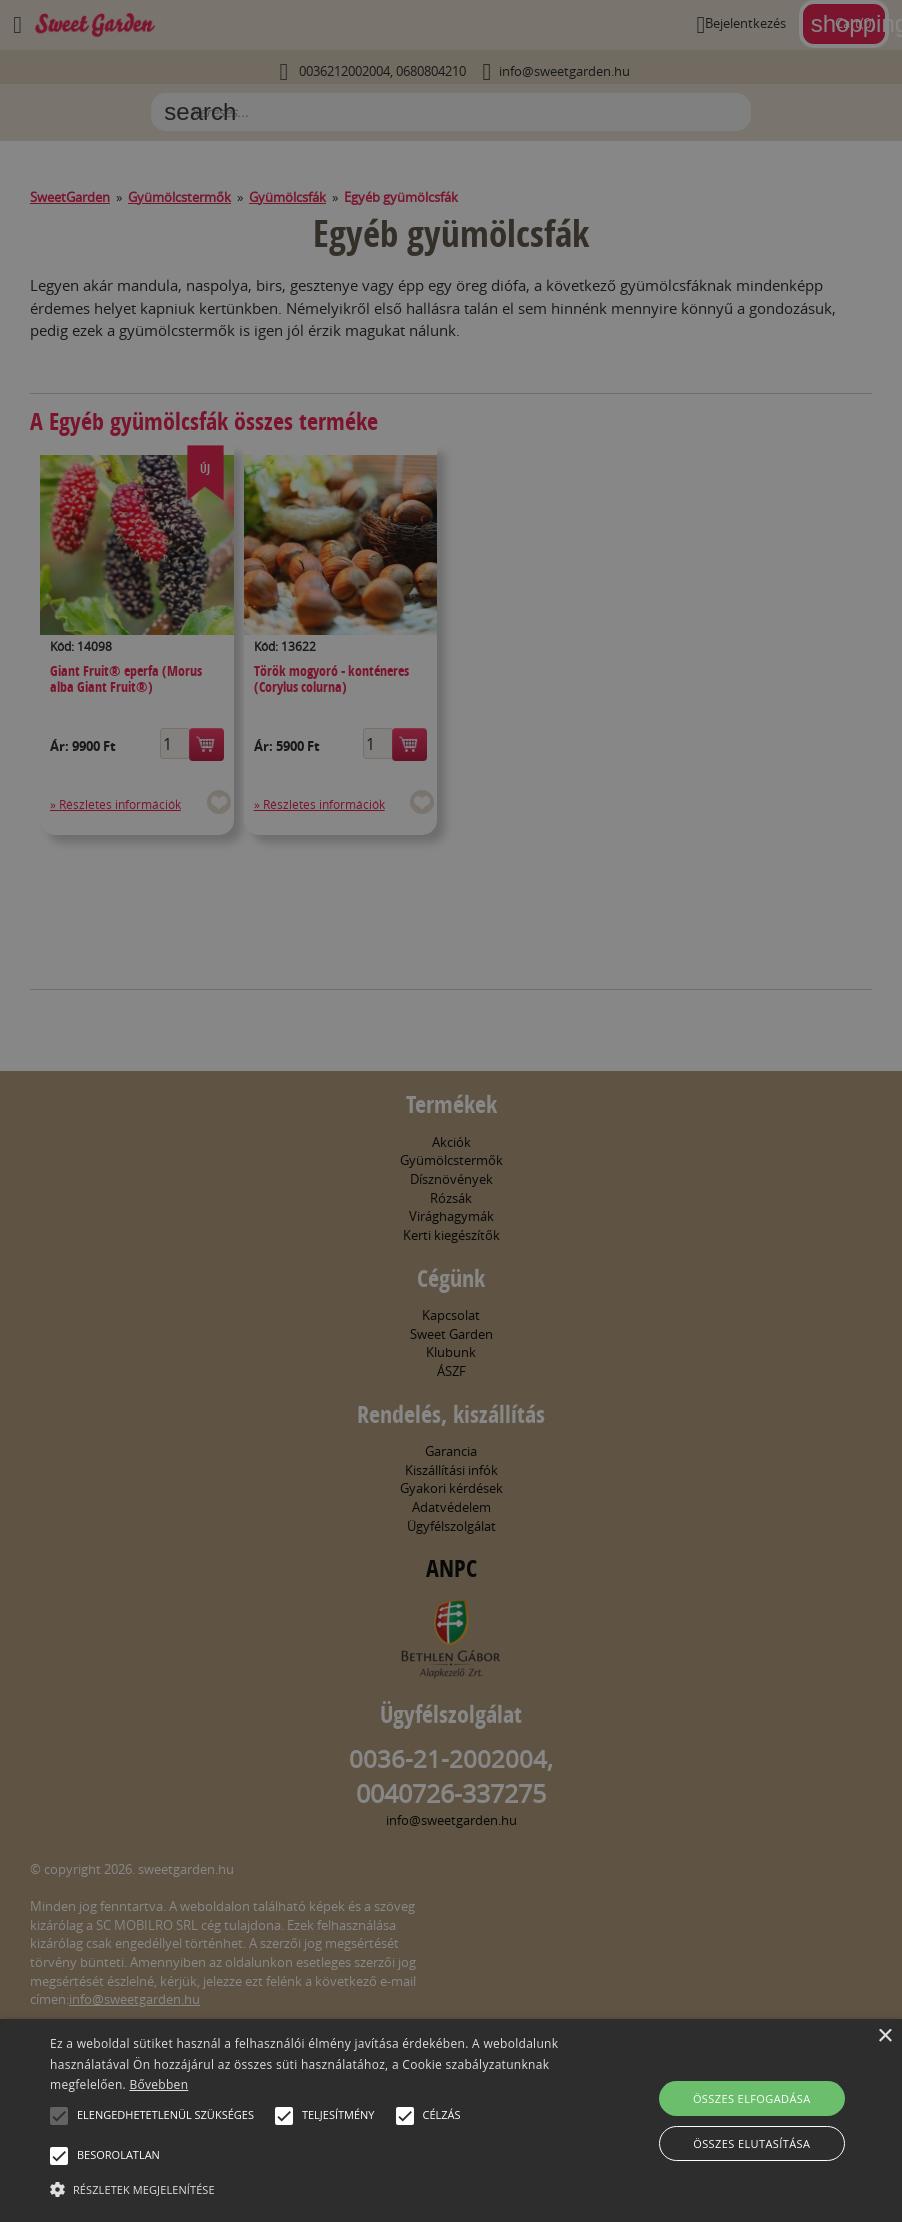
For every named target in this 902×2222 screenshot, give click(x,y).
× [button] (884, 2036)
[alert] (451, 1111)
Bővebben (158, 2084)
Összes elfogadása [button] (752, 2098)
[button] (59, 2116)
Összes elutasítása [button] (751, 2143)
